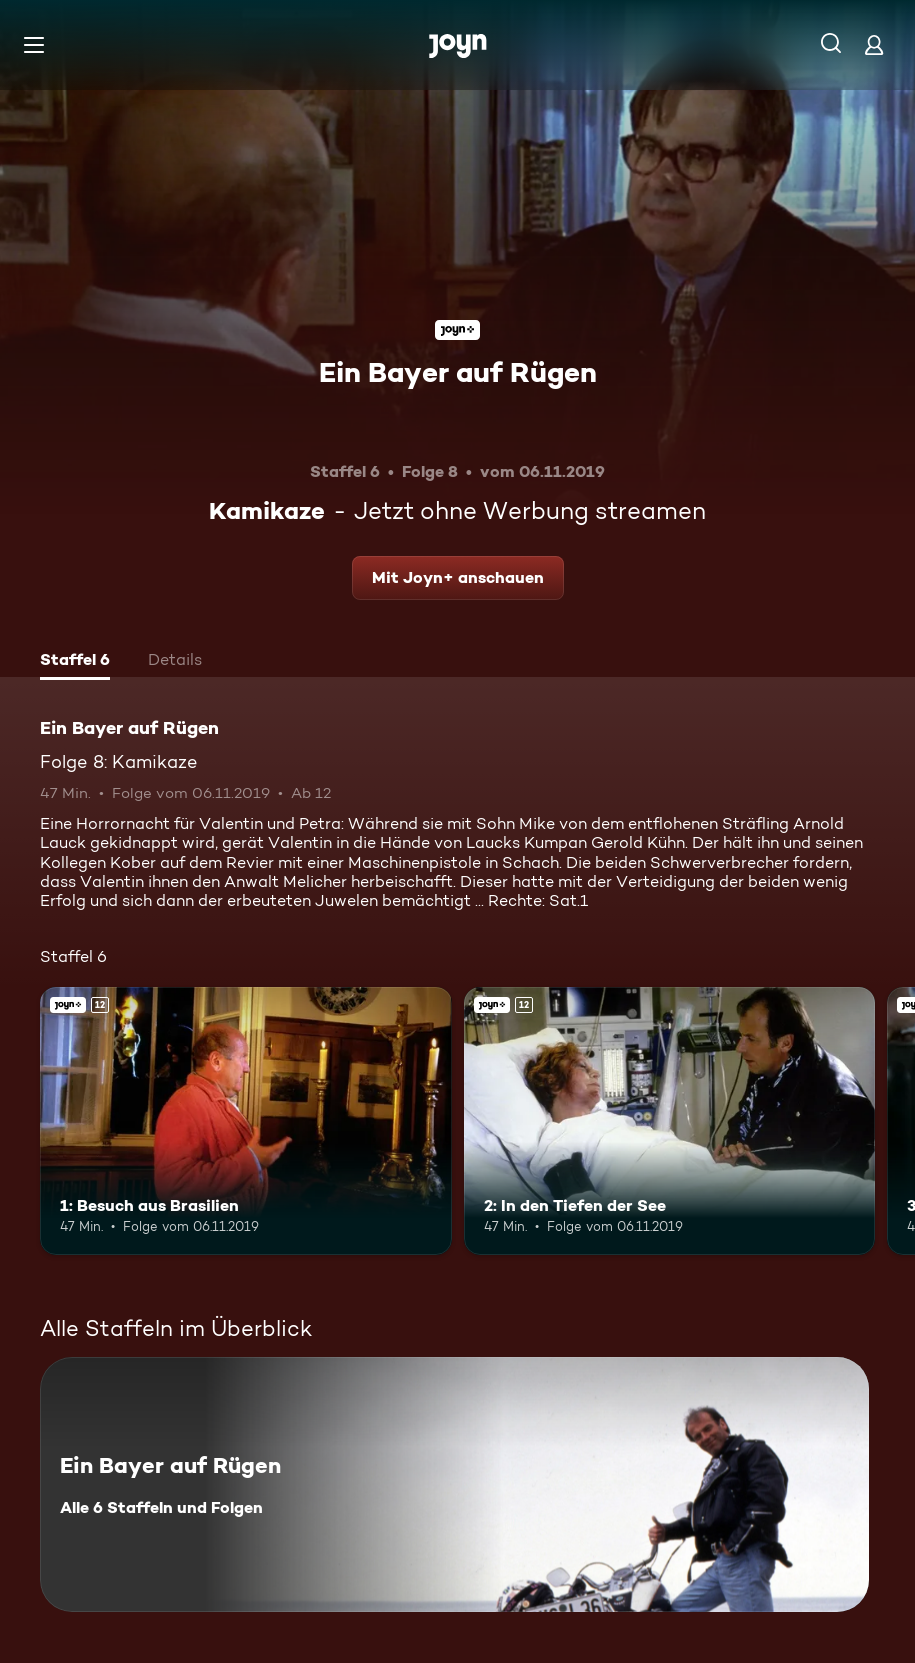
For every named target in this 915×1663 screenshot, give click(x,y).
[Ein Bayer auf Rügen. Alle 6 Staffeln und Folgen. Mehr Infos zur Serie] (454, 1484)
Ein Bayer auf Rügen (458, 372)
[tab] (75, 662)
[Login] (874, 44)
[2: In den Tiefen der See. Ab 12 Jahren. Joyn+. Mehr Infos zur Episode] (670, 1120)
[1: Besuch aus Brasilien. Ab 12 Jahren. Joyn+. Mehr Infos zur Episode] (246, 1120)
